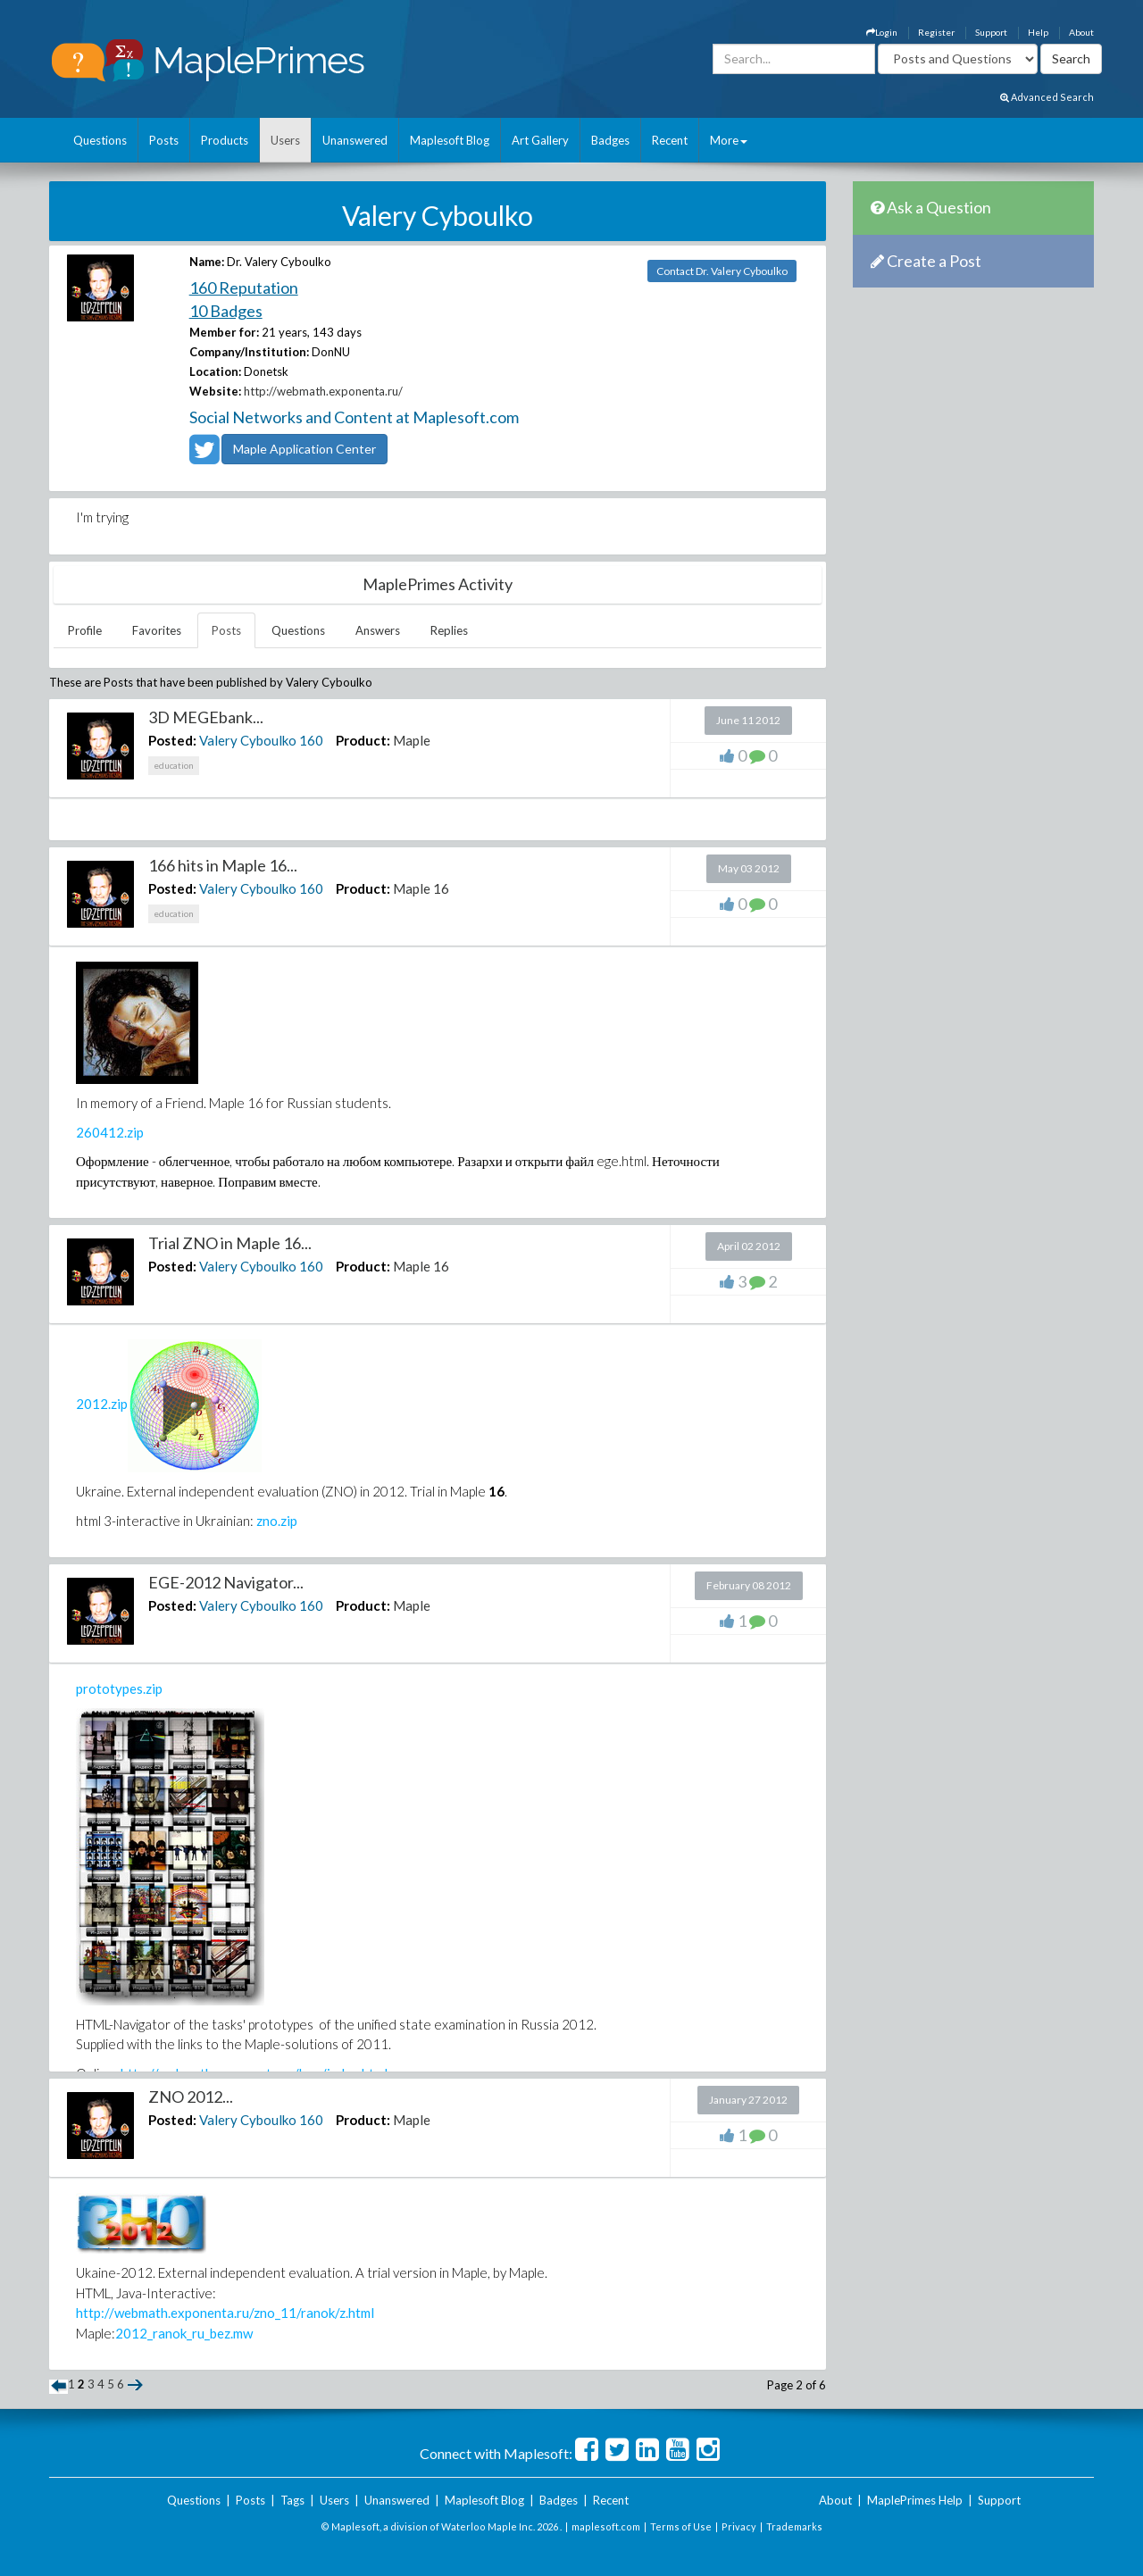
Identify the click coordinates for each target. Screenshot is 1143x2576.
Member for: (224, 332)
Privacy (739, 2526)
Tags (292, 2500)
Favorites (156, 630)
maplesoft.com (606, 2526)
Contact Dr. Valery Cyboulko (722, 271)
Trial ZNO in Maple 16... (230, 1243)
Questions (100, 140)
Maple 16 (421, 888)
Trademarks (794, 2526)
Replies (449, 630)
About (1081, 32)
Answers (377, 630)
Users (285, 140)
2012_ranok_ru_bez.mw (184, 2333)
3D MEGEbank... (205, 717)
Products (224, 140)
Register (936, 32)
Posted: (172, 740)
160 (311, 740)
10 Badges (226, 311)
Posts (164, 140)
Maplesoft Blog (449, 140)
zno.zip (276, 1521)
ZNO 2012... (190, 2096)
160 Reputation (243, 287)
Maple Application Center (304, 448)
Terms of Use (681, 2526)
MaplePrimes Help (915, 2500)
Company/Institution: (249, 352)
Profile (85, 630)
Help (1038, 32)
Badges (610, 140)
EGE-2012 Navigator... (226, 1582)
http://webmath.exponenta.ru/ (323, 391)
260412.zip (110, 1132)
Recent (670, 140)
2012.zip (102, 1404)
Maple (411, 740)
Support (991, 32)
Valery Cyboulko (247, 740)
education (174, 765)
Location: (215, 371)
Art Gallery (540, 140)
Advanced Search (1047, 97)
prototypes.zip (119, 1688)
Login (881, 32)
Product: (363, 740)
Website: (215, 391)
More (728, 140)
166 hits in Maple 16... (222, 865)
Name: (206, 261)
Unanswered (355, 140)
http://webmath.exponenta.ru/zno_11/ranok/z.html (225, 2313)
